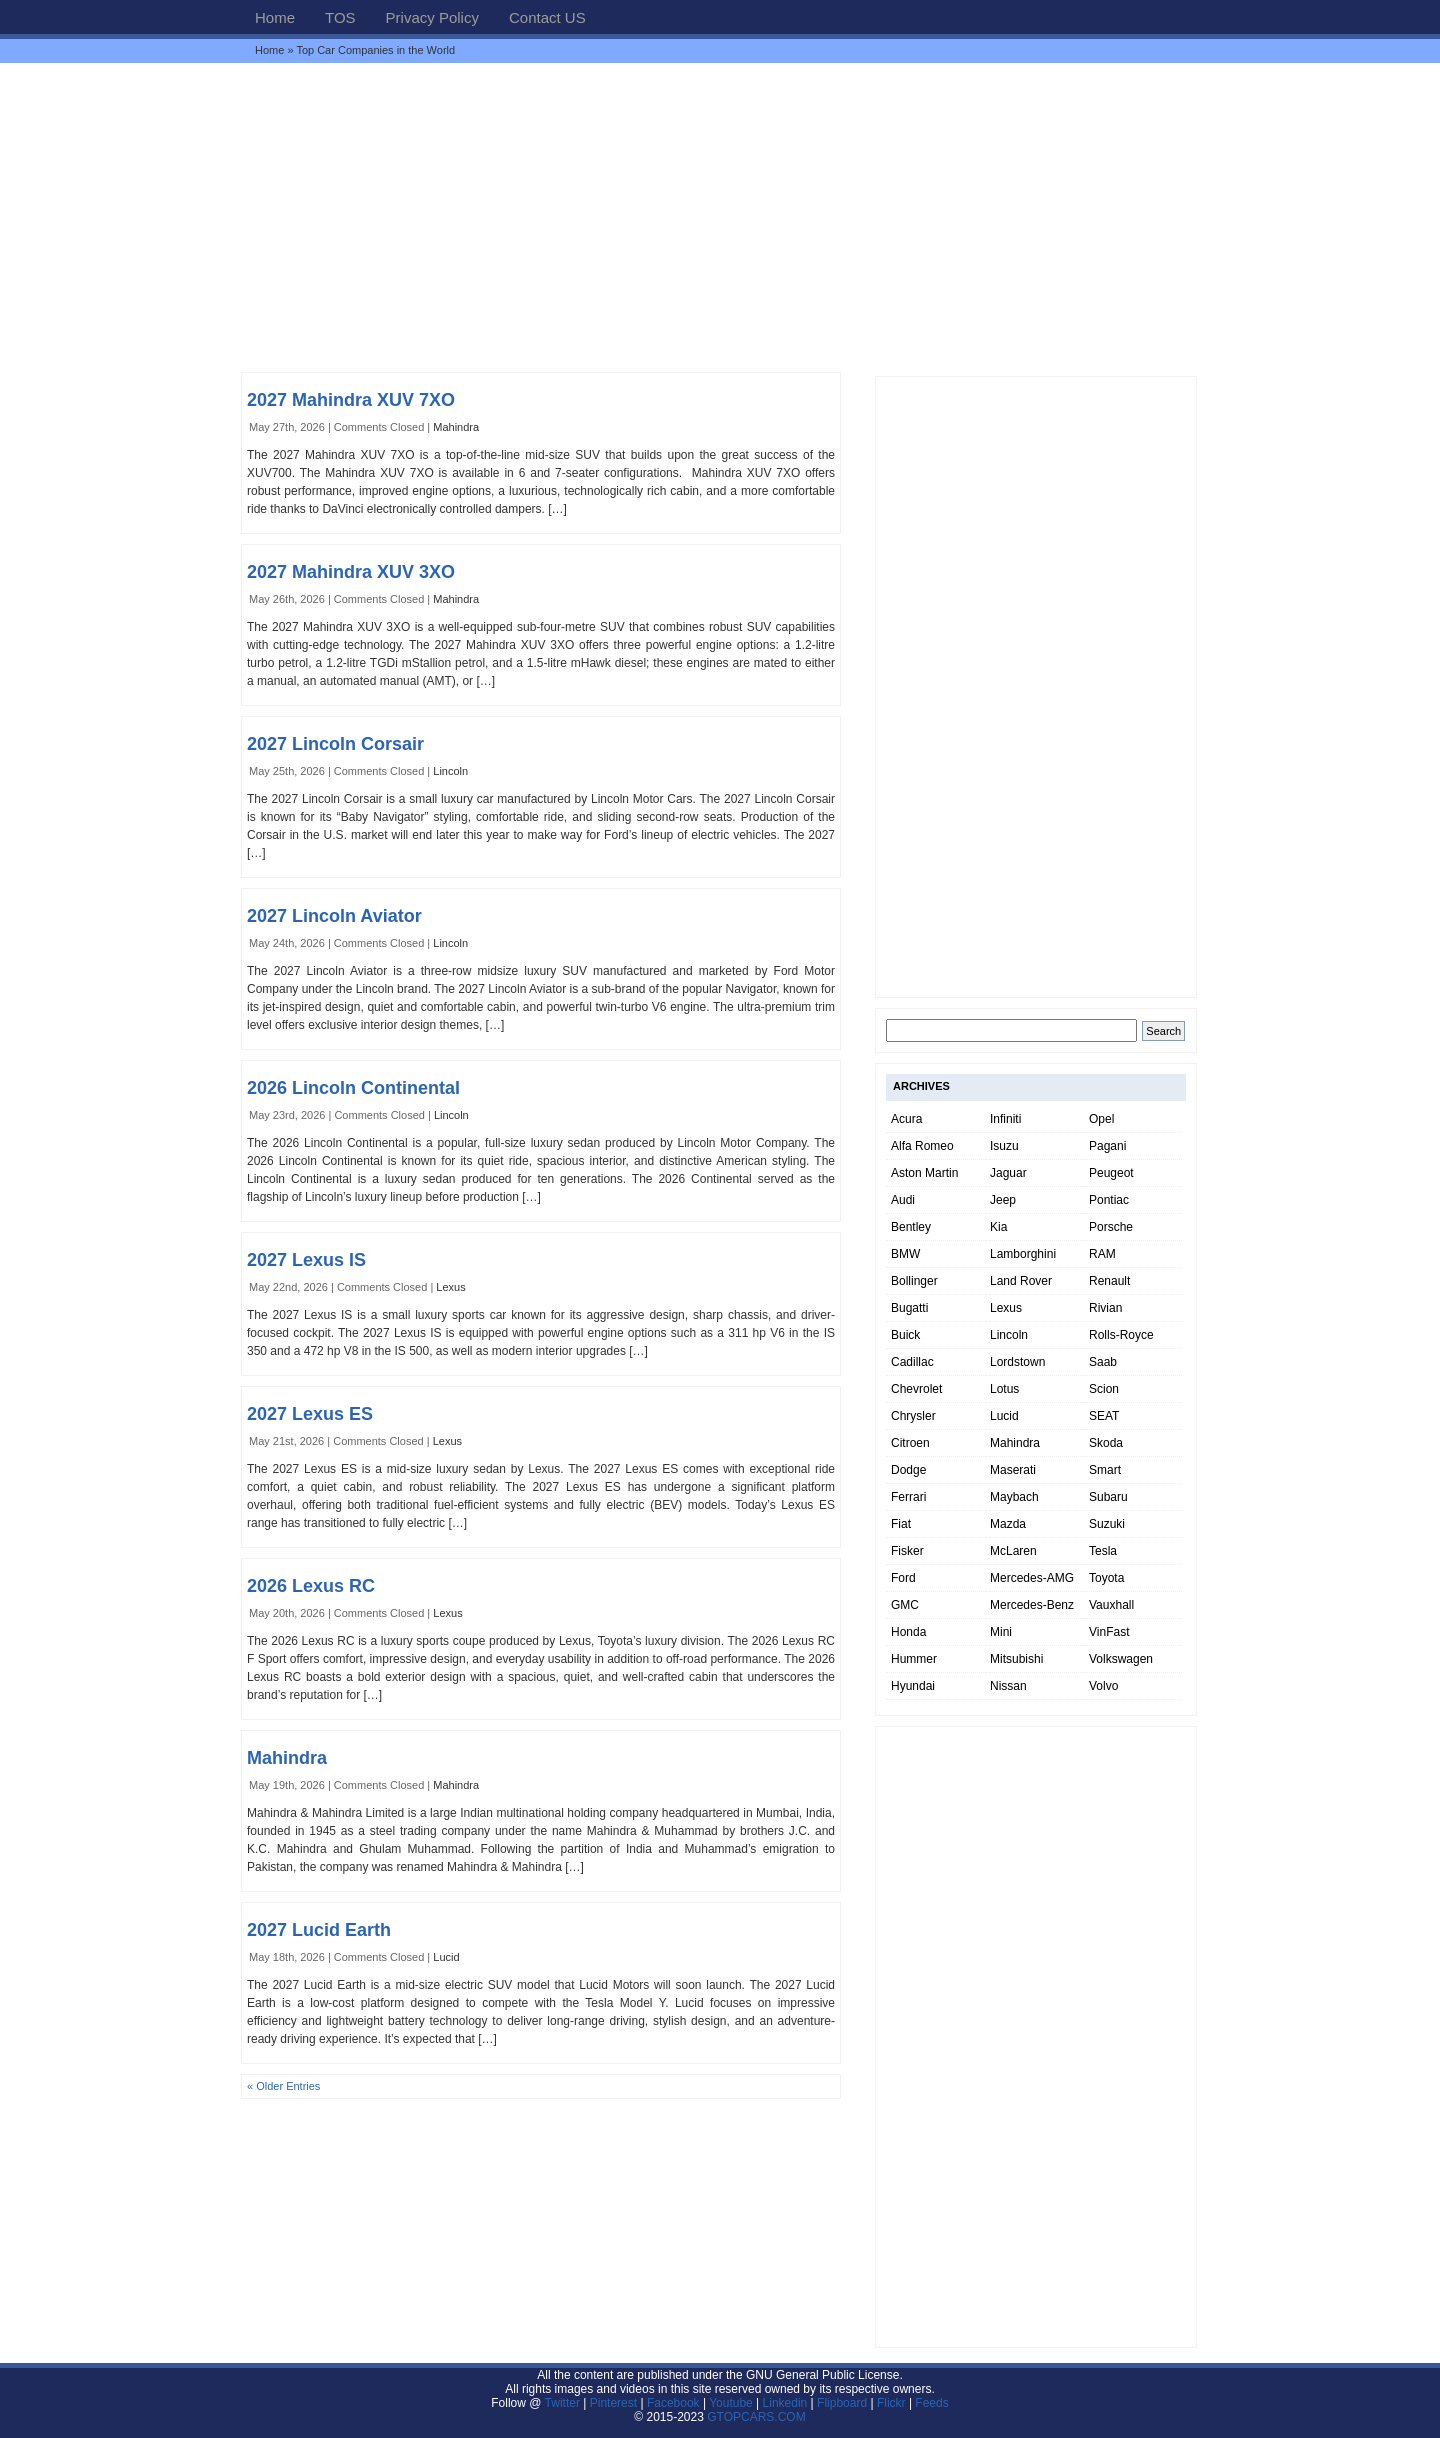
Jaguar (1008, 1173)
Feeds (931, 2403)
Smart (1105, 1470)
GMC (905, 1605)
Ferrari (908, 1497)
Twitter (564, 2403)
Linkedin (785, 2403)
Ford (903, 1578)
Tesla (1103, 1551)
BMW (905, 1254)
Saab (1103, 1362)
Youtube (731, 2403)
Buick (905, 1335)
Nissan (1008, 1686)
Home (275, 17)
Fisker (907, 1551)
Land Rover (1021, 1281)
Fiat (901, 1524)
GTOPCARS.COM (756, 2417)
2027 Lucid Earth (319, 1930)
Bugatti (909, 1308)
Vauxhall (1111, 1605)
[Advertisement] (720, 217)
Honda (908, 1632)
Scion (1104, 1389)
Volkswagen (1121, 1659)
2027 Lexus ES (310, 1414)
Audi (903, 1200)
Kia (998, 1227)
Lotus (1004, 1389)
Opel (1101, 1119)
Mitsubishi (1016, 1659)
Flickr (891, 2403)
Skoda (1106, 1443)
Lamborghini (1023, 1254)
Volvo (1103, 1686)
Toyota (1106, 1578)
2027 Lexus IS (306, 1260)
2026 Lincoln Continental (353, 1088)
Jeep (1003, 1200)
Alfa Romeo (922, 1146)
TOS (340, 17)
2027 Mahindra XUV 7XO (351, 400)
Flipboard (842, 2403)
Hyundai (913, 1686)
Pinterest (613, 2403)
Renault (1109, 1281)
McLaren (1013, 1551)
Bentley (911, 1227)
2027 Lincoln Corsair (335, 744)
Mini (1001, 1632)
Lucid (446, 1957)
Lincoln (450, 771)
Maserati (1013, 1470)
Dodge (908, 1470)
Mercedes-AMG (1032, 1578)
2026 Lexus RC (311, 1586)
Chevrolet (916, 1389)
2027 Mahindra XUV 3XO (351, 572)
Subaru (1108, 1497)
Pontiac (1109, 1200)
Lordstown (1017, 1362)
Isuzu (1004, 1146)
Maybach (1014, 1497)
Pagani (1107, 1146)
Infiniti (1005, 1119)
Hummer (914, 1659)
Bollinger (914, 1281)
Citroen (910, 1443)
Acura (906, 1119)
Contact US (547, 17)
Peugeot (1111, 1173)
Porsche (1111, 1227)
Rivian (1105, 1308)
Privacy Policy (432, 17)
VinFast (1109, 1632)
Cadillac (912, 1362)
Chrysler (913, 1416)
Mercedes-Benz (1032, 1605)
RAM (1102, 1254)
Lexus (450, 1287)
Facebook (673, 2403)
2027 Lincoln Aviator (334, 916)
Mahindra (456, 427)
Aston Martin (924, 1173)
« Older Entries (283, 2086)
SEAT (1104, 1416)
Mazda (1008, 1524)
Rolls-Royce (1121, 1335)
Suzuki (1107, 1524)
